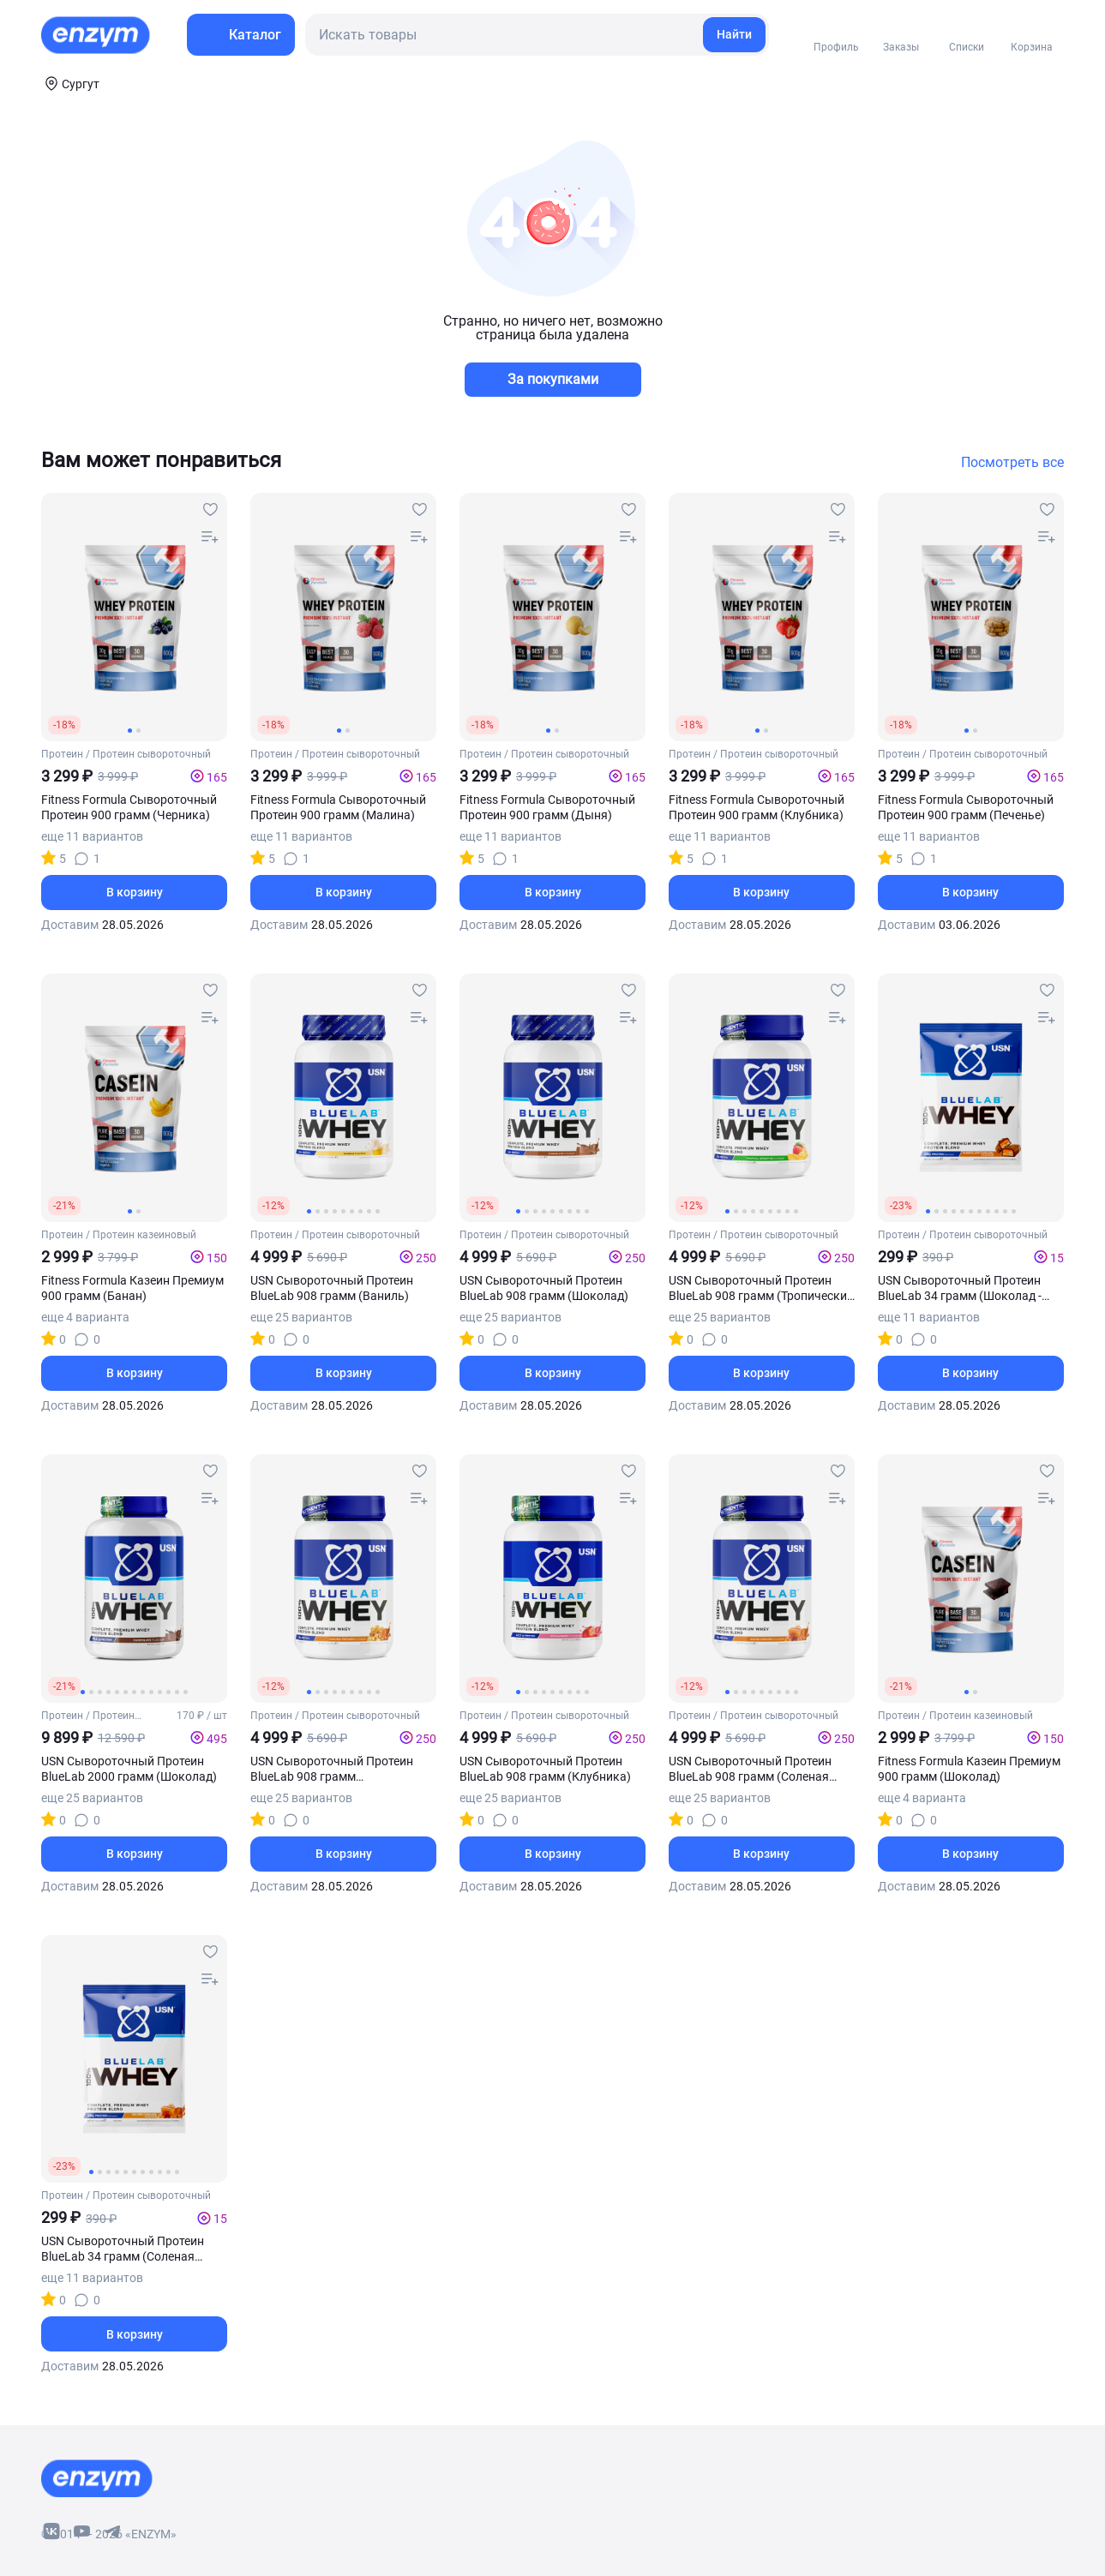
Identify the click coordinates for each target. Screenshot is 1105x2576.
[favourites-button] (210, 510)
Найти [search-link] (734, 34)
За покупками (552, 379)
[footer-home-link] (97, 2478)
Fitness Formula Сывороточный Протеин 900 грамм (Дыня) (547, 807)
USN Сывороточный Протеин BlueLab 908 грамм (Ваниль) (331, 1288)
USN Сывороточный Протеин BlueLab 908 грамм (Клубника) (545, 1768)
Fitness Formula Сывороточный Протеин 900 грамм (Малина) (338, 807)
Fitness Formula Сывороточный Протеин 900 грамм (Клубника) (756, 807)
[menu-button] (241, 35)
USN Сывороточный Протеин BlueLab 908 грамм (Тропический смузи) (761, 1288)
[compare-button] (210, 537)
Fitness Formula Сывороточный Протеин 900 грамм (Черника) (129, 807)
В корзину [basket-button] (134, 892)
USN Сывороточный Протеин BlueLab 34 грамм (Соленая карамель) (122, 2249)
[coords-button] (70, 83)
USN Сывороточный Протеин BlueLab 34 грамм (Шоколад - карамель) (960, 1288)
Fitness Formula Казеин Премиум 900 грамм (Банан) (132, 1288)
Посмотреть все (1012, 462)
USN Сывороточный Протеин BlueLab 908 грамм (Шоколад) (543, 1288)
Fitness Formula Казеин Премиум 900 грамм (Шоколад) (969, 1768)
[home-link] (97, 35)
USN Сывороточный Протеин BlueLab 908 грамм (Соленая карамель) (750, 1769)
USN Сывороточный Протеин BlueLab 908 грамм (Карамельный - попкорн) (331, 1769)
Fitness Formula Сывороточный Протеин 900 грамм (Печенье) (966, 807)
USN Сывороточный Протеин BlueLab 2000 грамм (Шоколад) (129, 1768)
